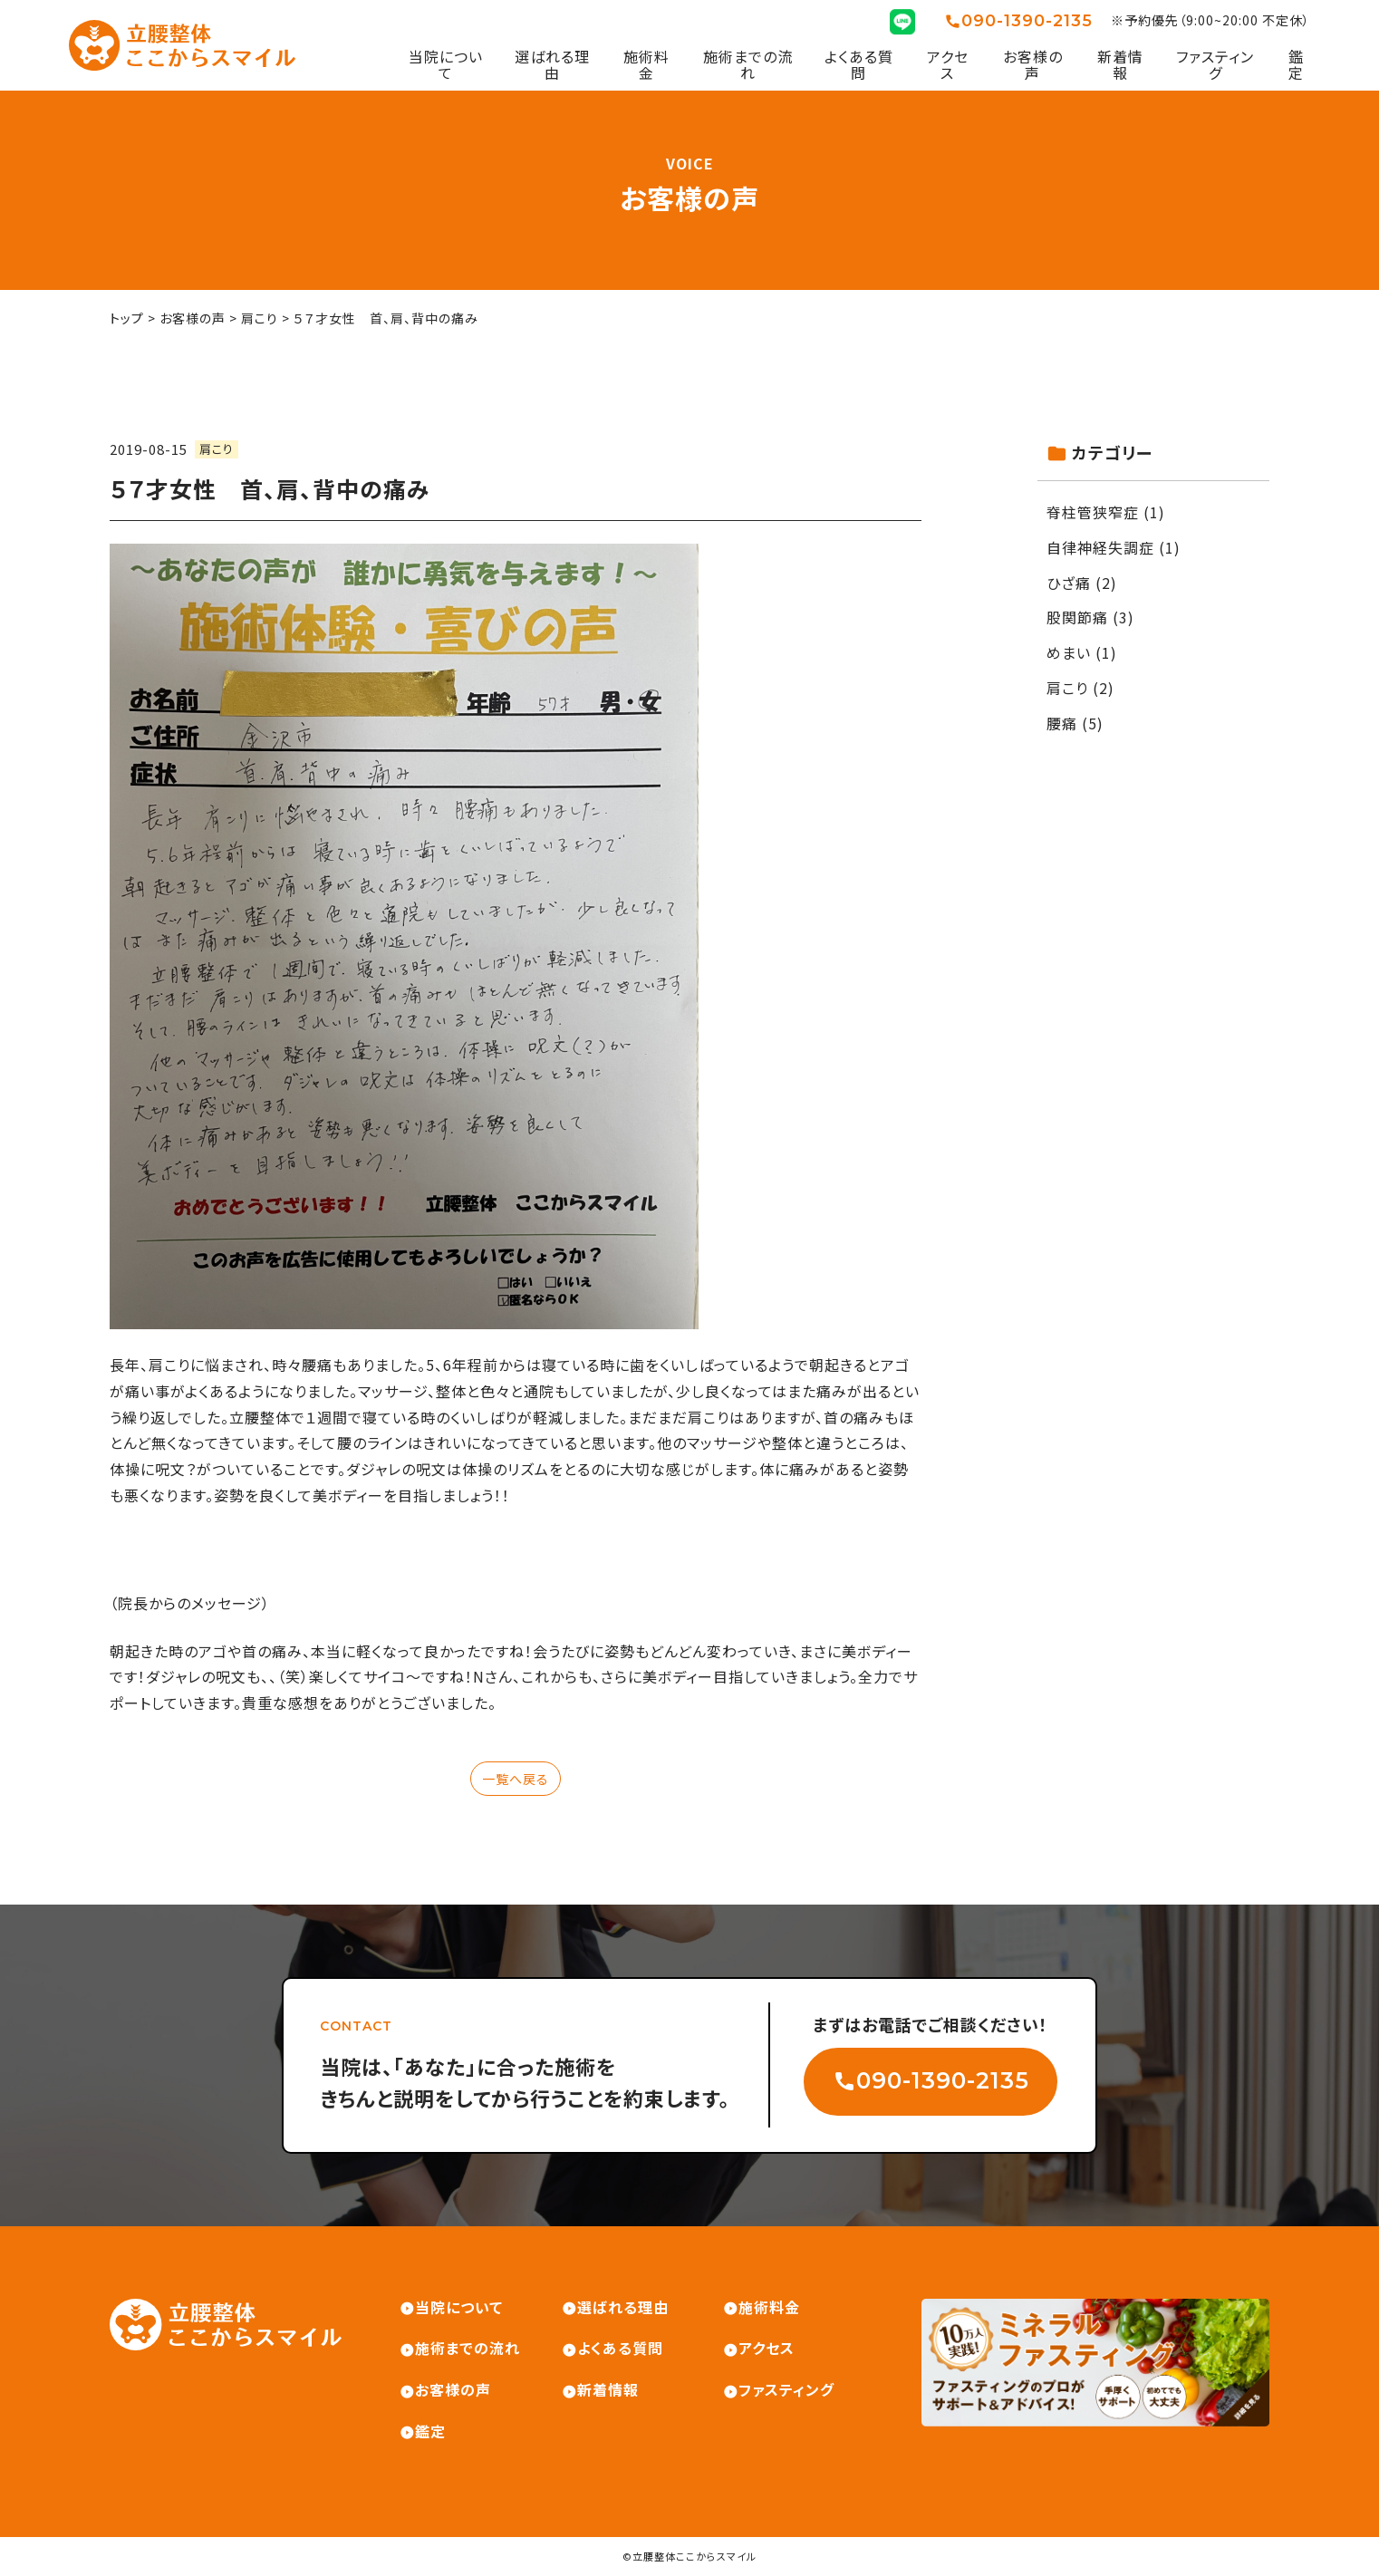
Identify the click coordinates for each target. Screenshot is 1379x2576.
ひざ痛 (1068, 582)
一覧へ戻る (515, 1779)
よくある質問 (859, 65)
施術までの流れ (748, 65)
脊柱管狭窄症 (1092, 512)
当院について (446, 65)
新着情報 (1120, 65)
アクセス (948, 65)
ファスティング (1215, 65)
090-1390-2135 (1027, 21)
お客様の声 (1033, 65)
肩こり (216, 449)
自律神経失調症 (1100, 547)
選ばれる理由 (552, 65)
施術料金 (646, 65)
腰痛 (1061, 723)
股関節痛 (1077, 617)
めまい (1068, 652)
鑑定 (1296, 65)
